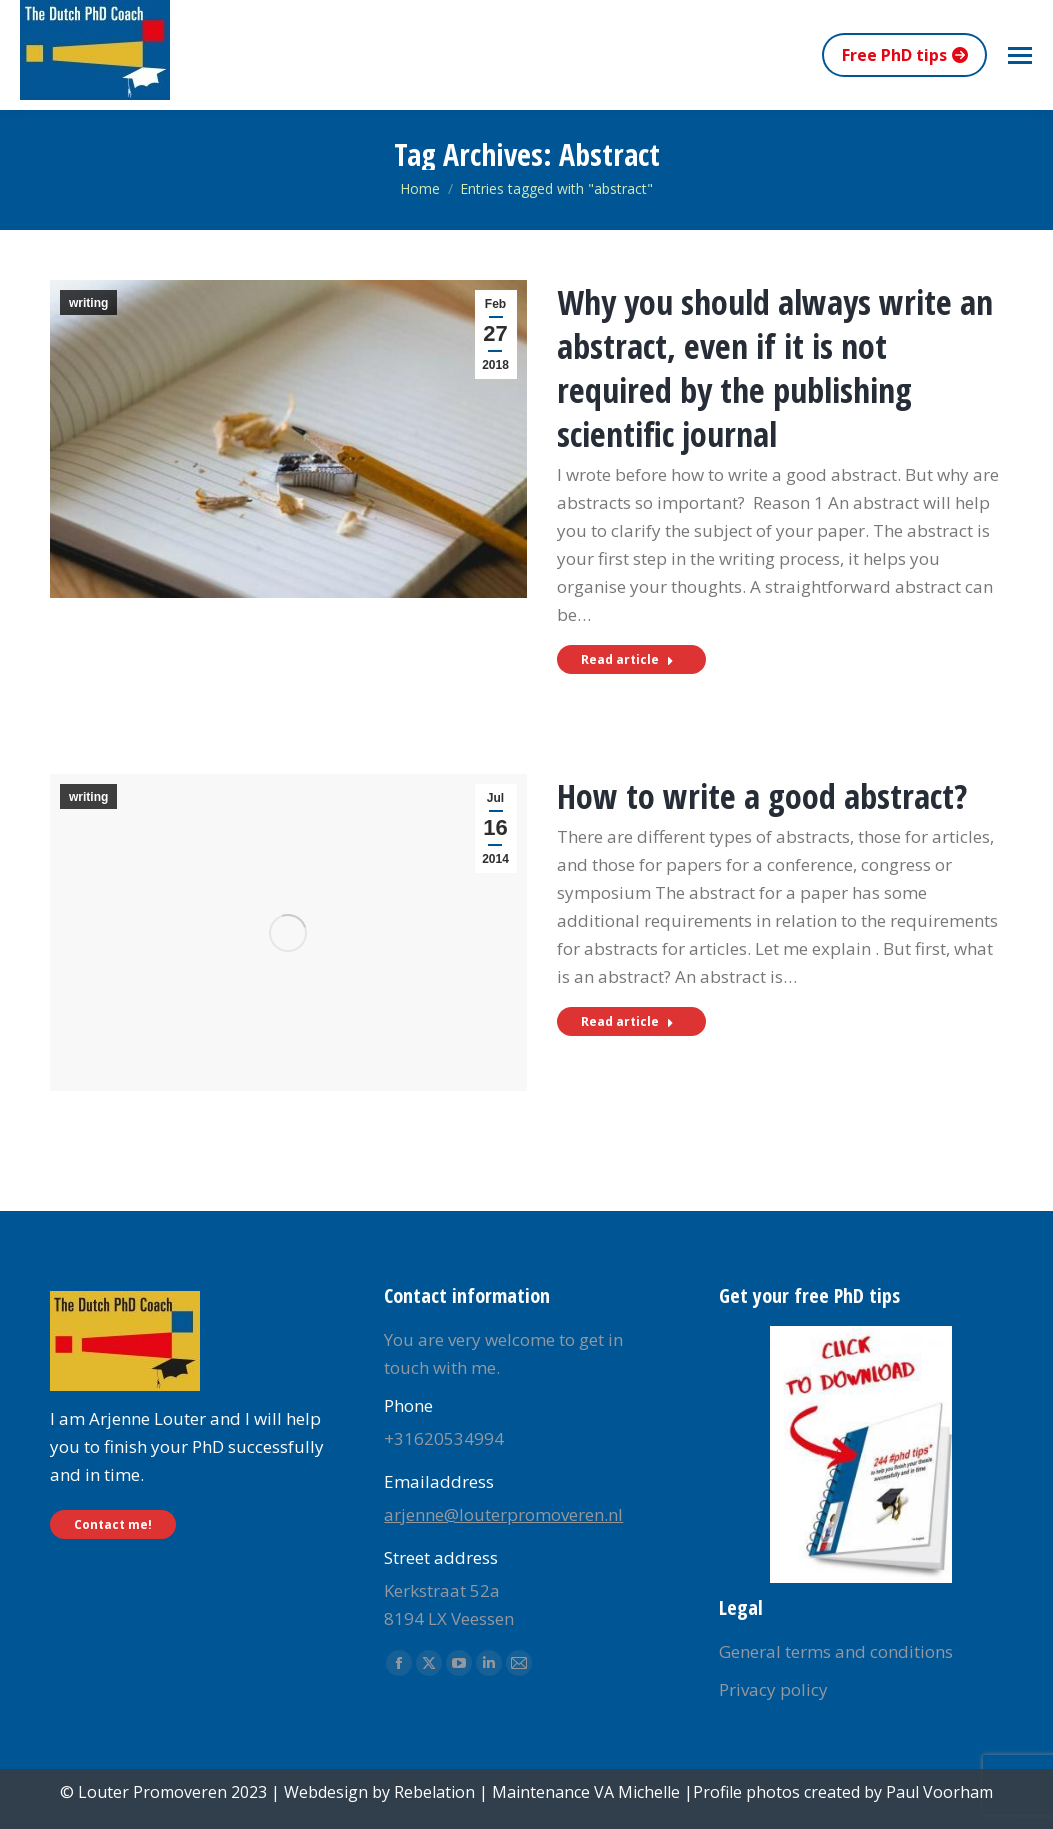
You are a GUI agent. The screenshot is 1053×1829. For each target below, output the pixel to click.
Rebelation (434, 1792)
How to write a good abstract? (762, 796)
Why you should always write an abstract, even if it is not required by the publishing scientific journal (775, 368)
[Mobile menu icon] (1020, 55)
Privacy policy (773, 1689)
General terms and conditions (836, 1651)
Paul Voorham (939, 1792)
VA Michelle (637, 1792)
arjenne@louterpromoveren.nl (503, 1514)
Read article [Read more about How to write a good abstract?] (627, 1021)
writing (88, 303)
